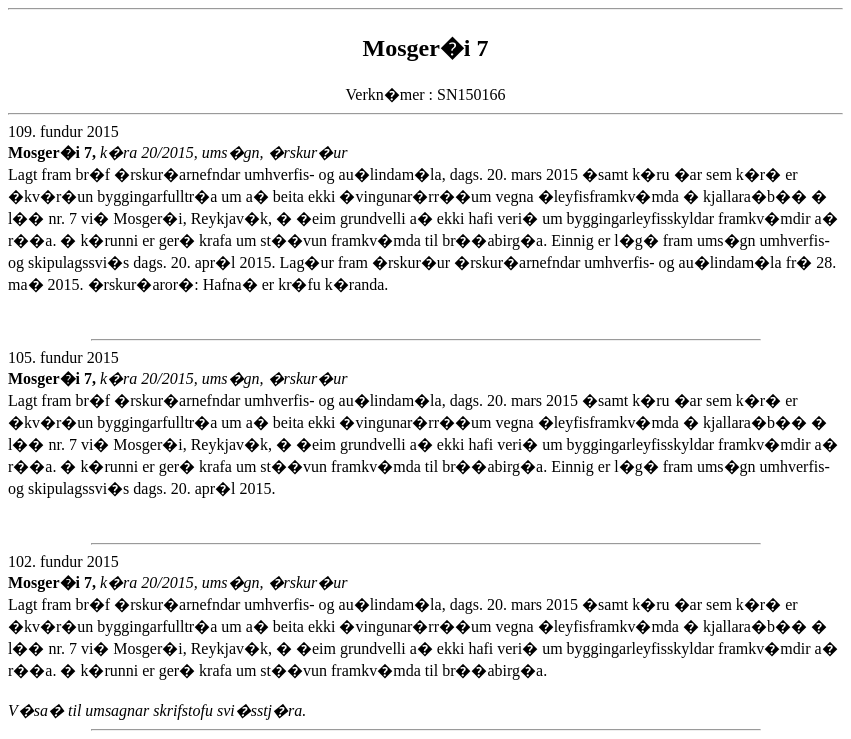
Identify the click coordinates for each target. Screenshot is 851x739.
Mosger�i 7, (54, 152)
